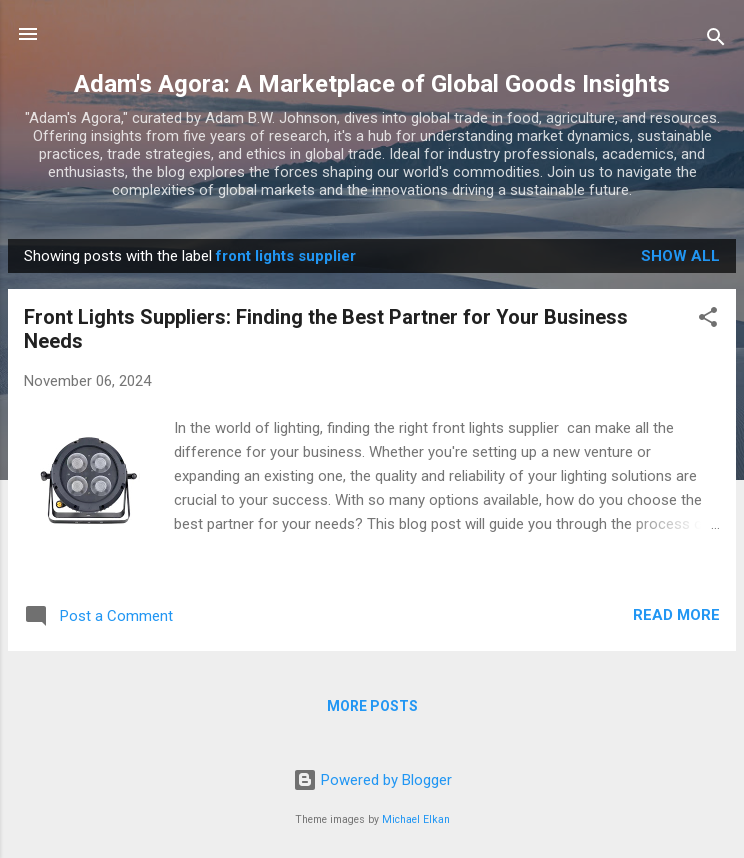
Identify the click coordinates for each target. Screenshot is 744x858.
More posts (372, 706)
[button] (708, 320)
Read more (676, 615)
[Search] (716, 40)
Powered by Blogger (372, 780)
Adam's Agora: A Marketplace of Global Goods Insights (372, 84)
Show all (680, 256)
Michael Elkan (416, 819)
